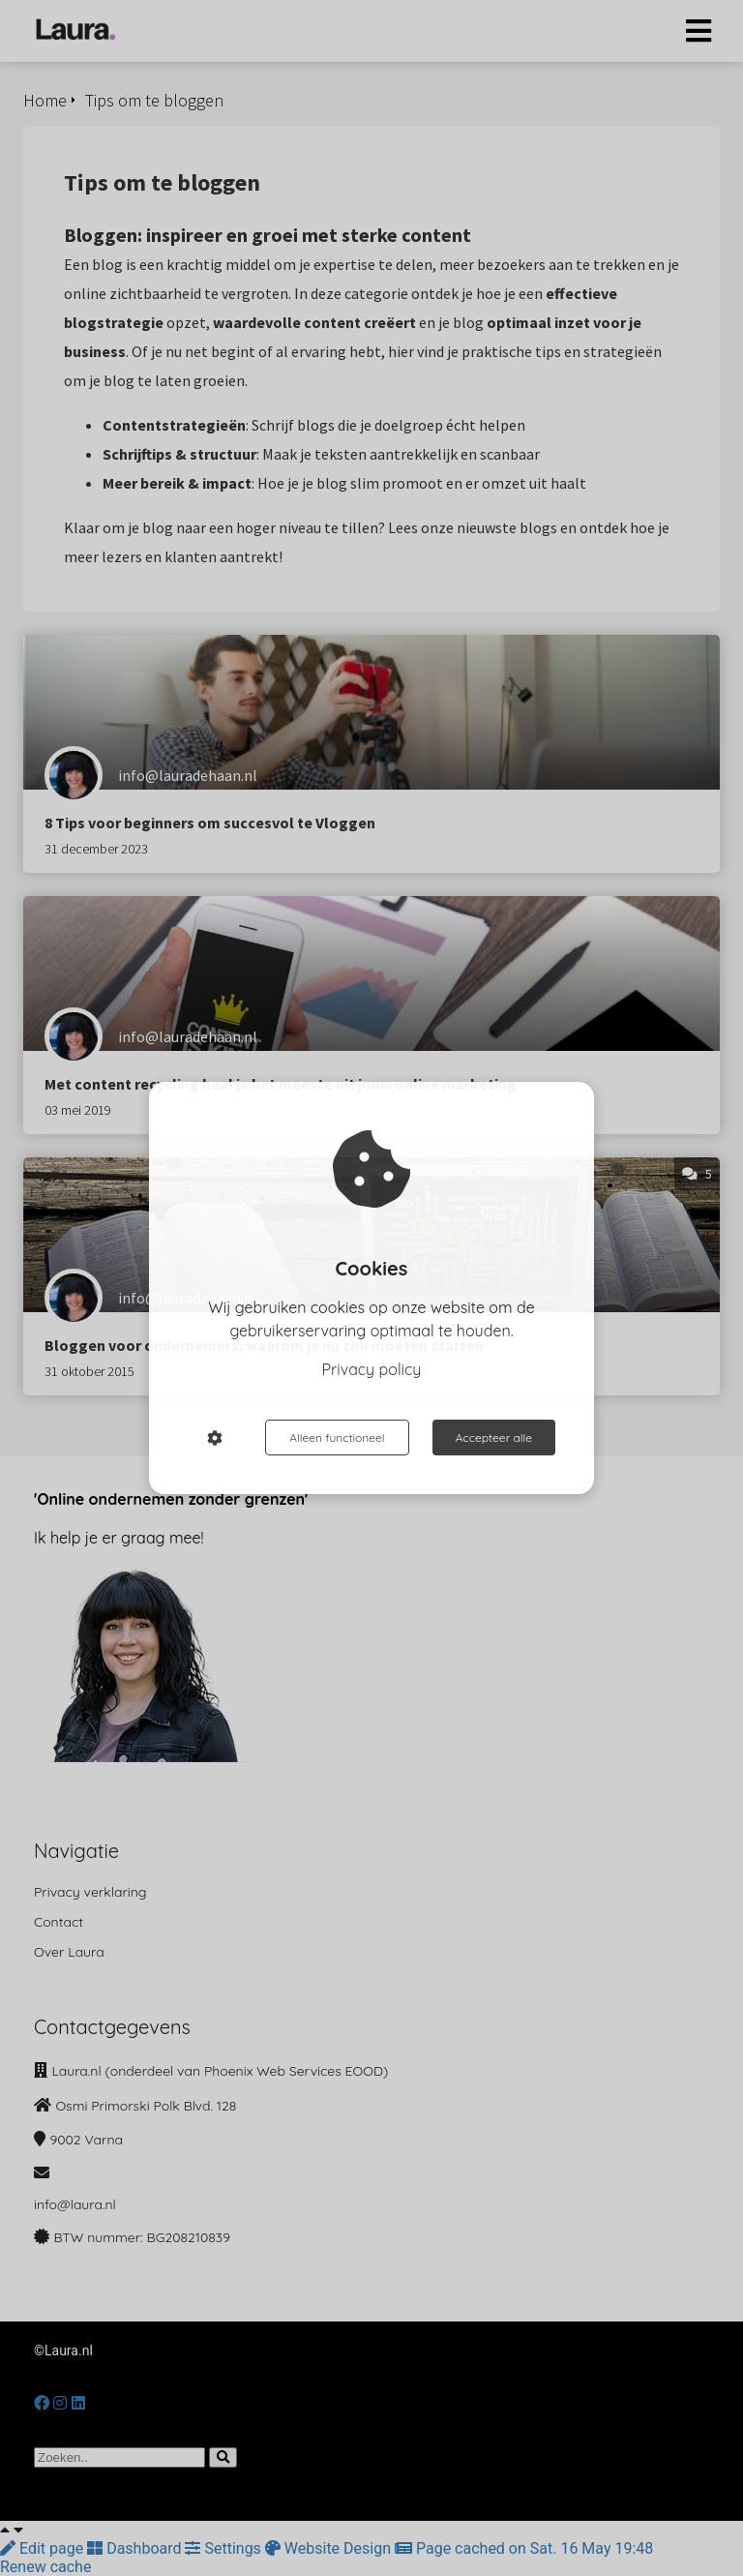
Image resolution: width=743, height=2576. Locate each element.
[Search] (223, 2457)
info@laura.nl (75, 2204)
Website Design (330, 2548)
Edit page (43, 2548)
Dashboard (136, 2548)
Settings (224, 2548)
